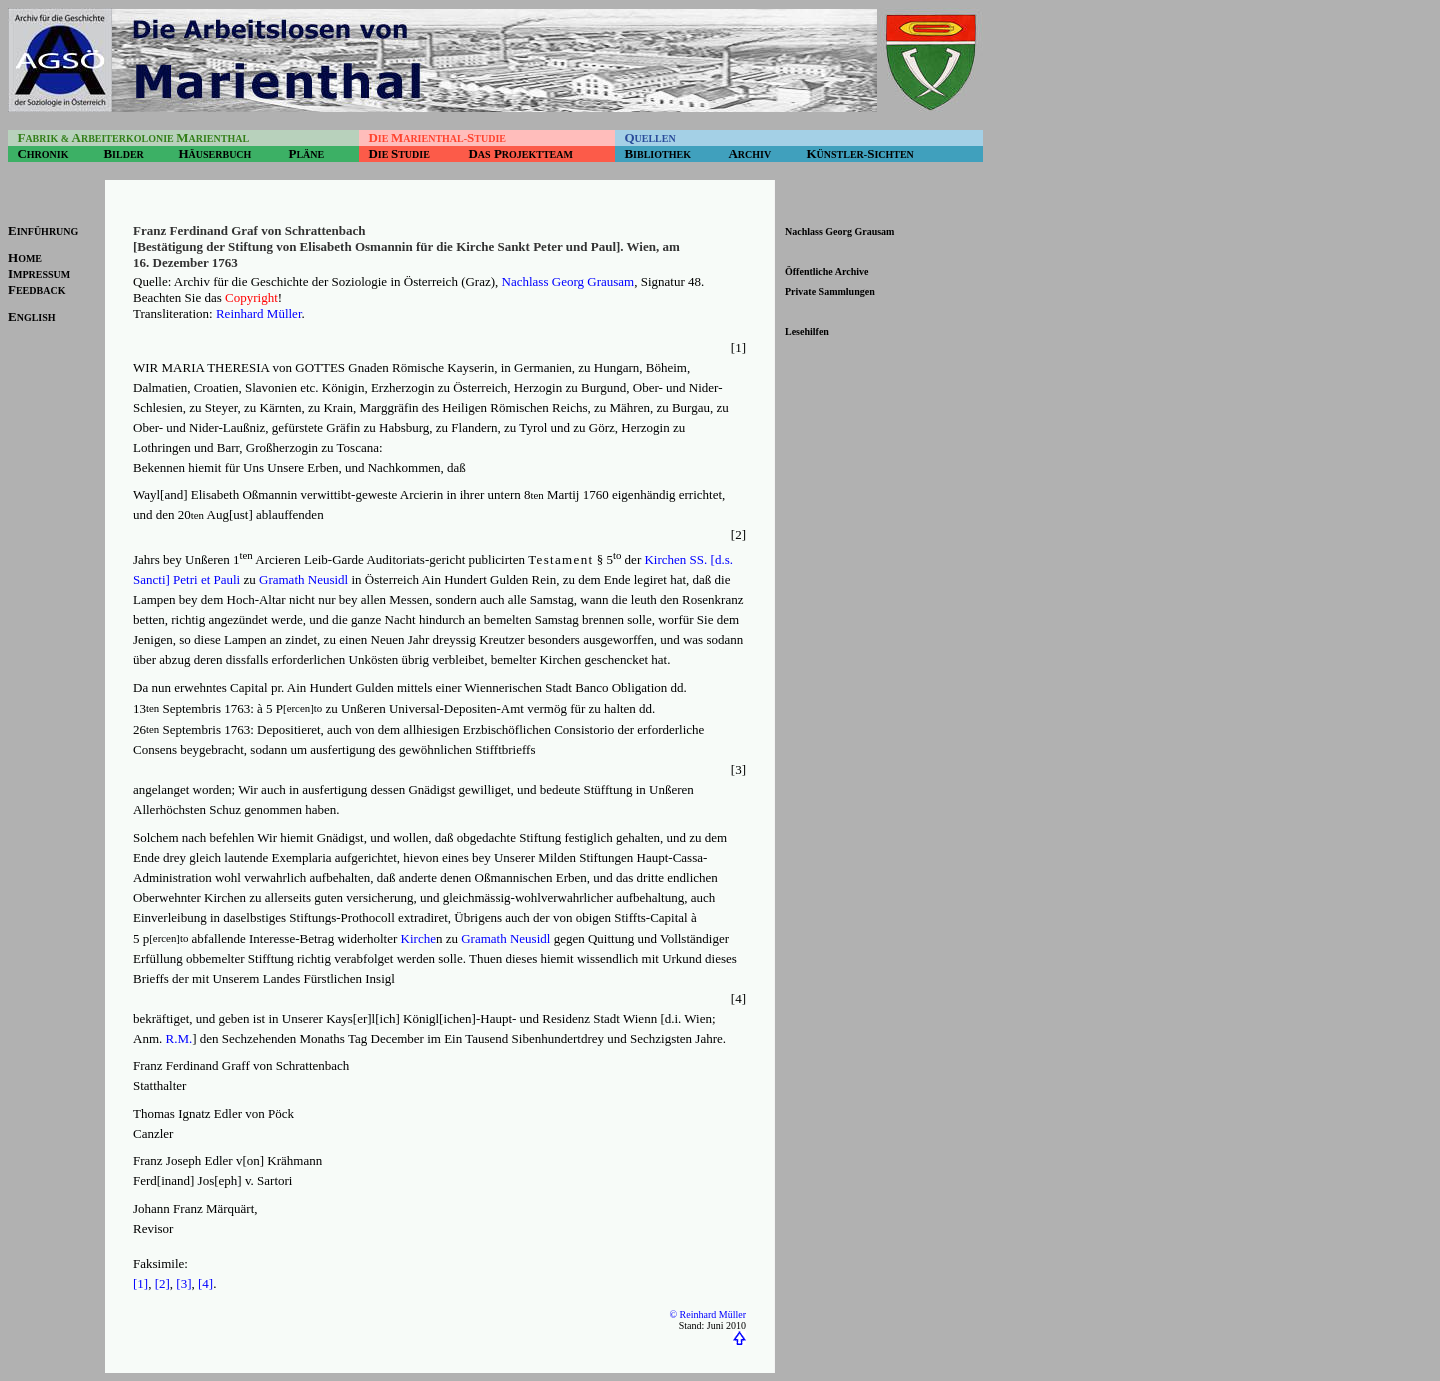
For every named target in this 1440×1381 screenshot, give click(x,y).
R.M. (179, 1038)
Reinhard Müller (259, 313)
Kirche (418, 938)
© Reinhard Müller (708, 1314)
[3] (183, 1283)
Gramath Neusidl (303, 579)
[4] (205, 1283)
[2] (162, 1283)
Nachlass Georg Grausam (568, 281)
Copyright (251, 297)
